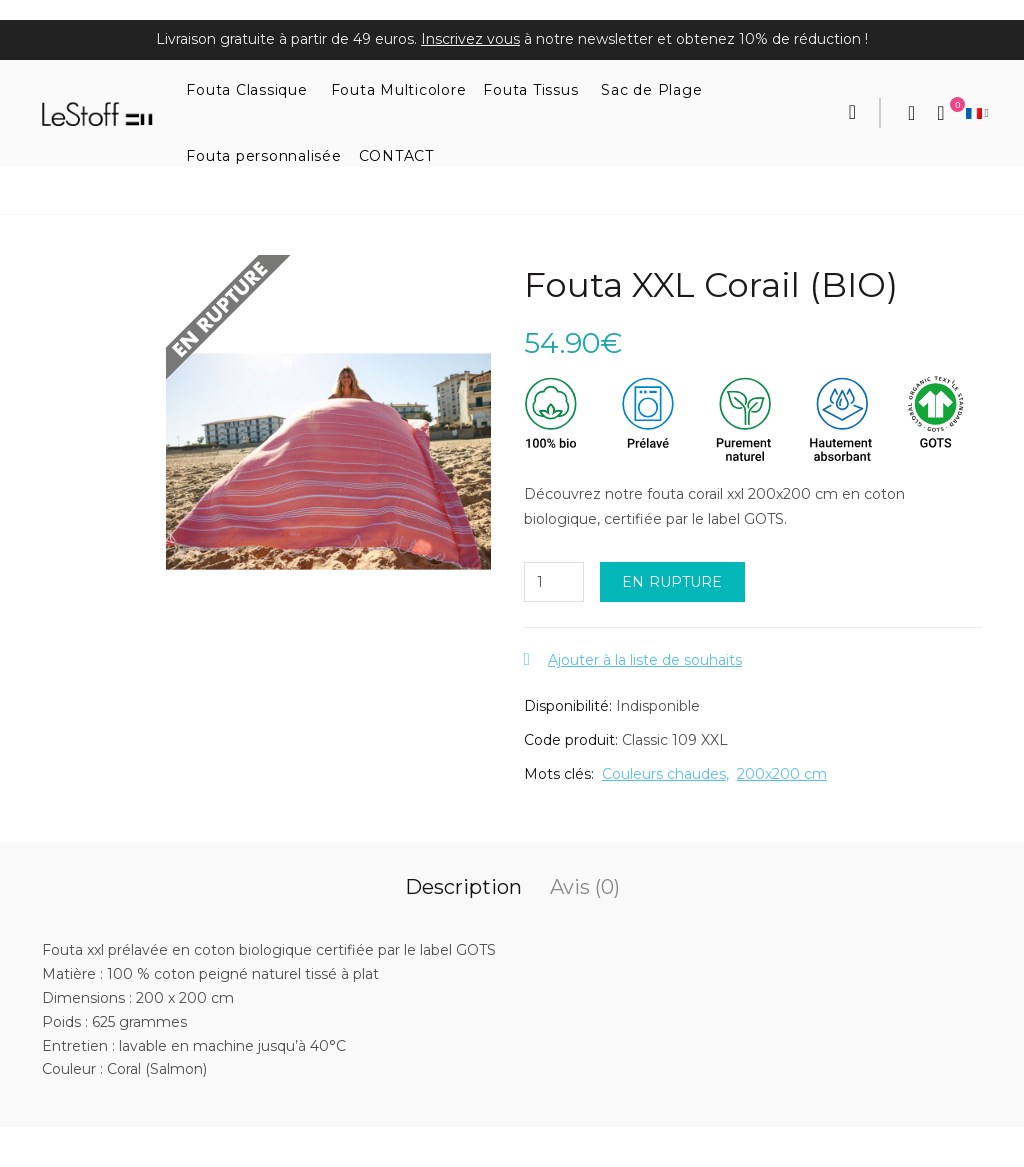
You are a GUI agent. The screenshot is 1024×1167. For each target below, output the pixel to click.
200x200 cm (782, 774)
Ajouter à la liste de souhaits (645, 660)
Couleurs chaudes (664, 774)
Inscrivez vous (470, 39)
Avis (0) (585, 887)
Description (463, 887)
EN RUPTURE (672, 582)
